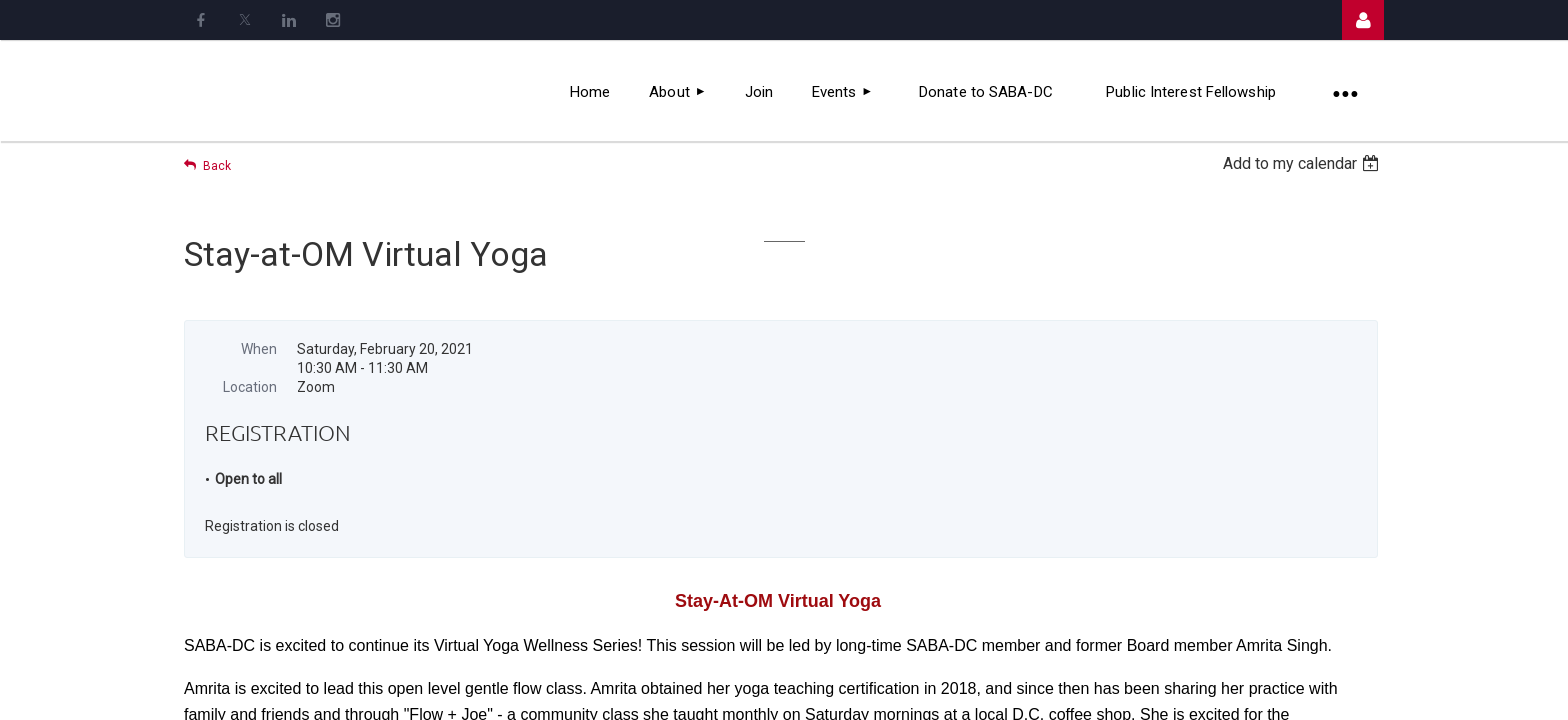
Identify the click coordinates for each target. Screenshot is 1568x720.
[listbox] (1303, 163)
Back (217, 166)
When (259, 349)
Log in (1363, 20)
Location (250, 387)
